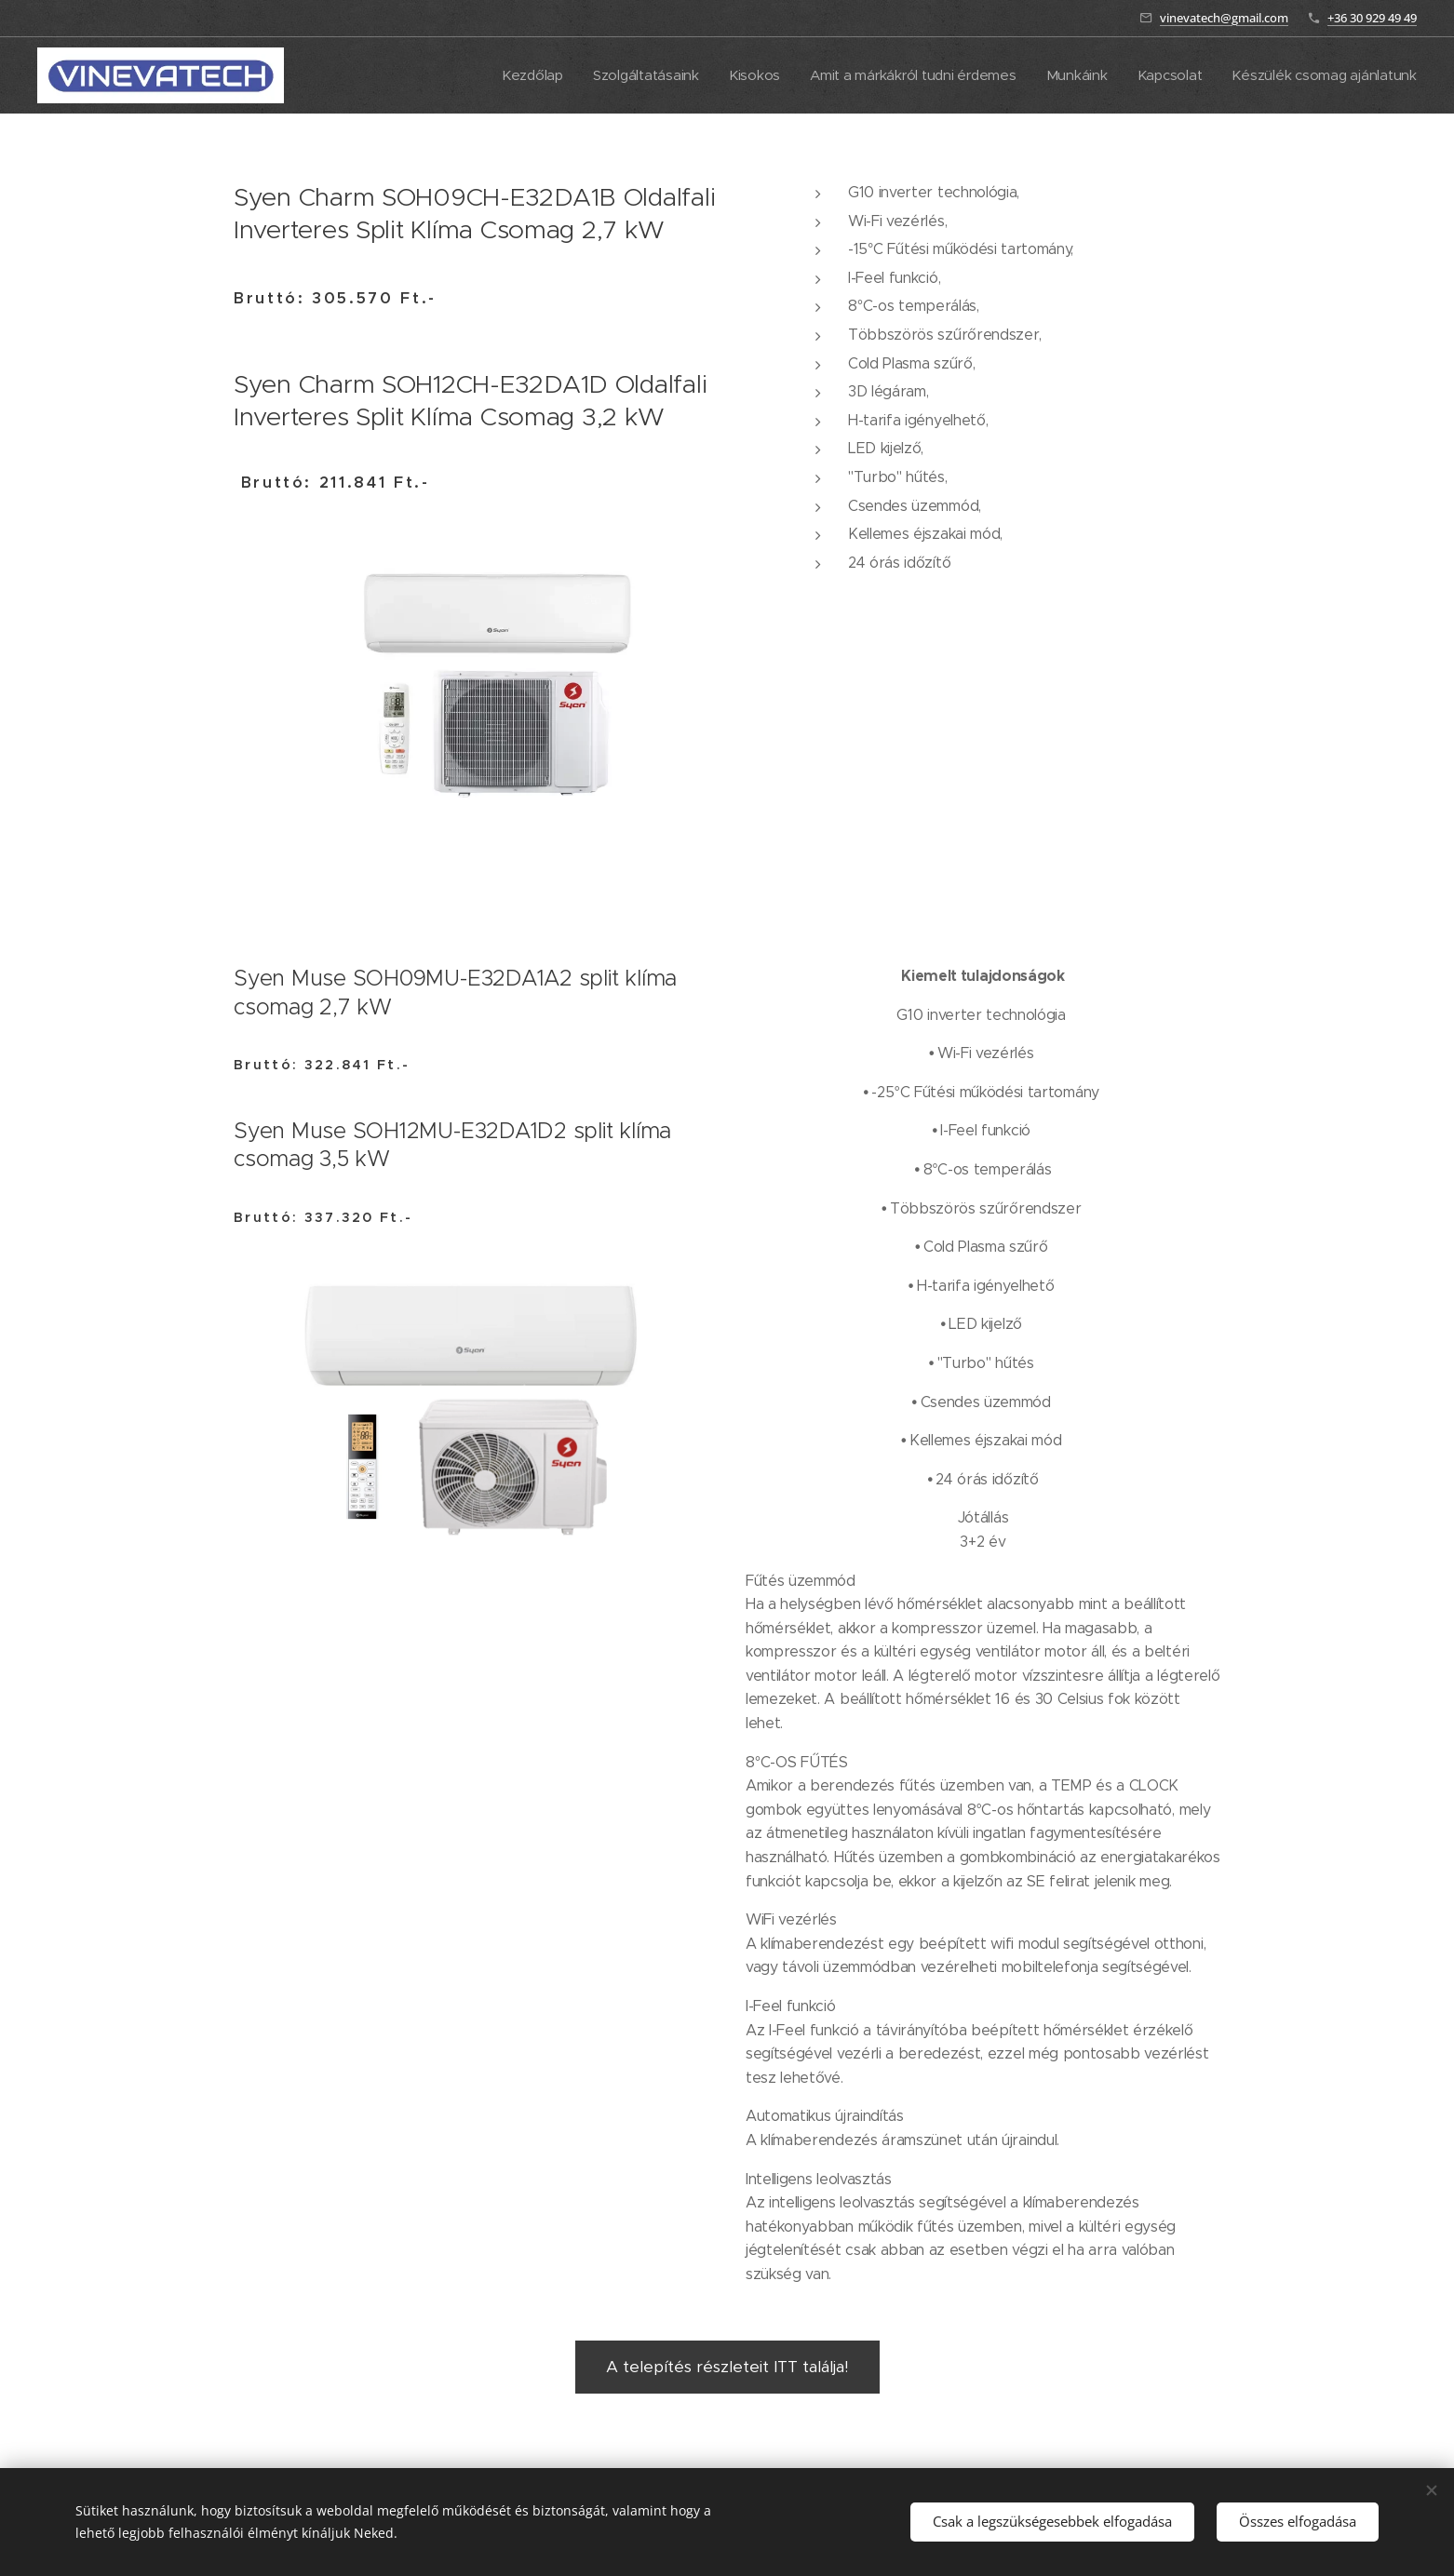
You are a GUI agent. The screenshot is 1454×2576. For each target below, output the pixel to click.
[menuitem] (514, 75)
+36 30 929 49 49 (1372, 17)
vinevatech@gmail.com (1224, 17)
